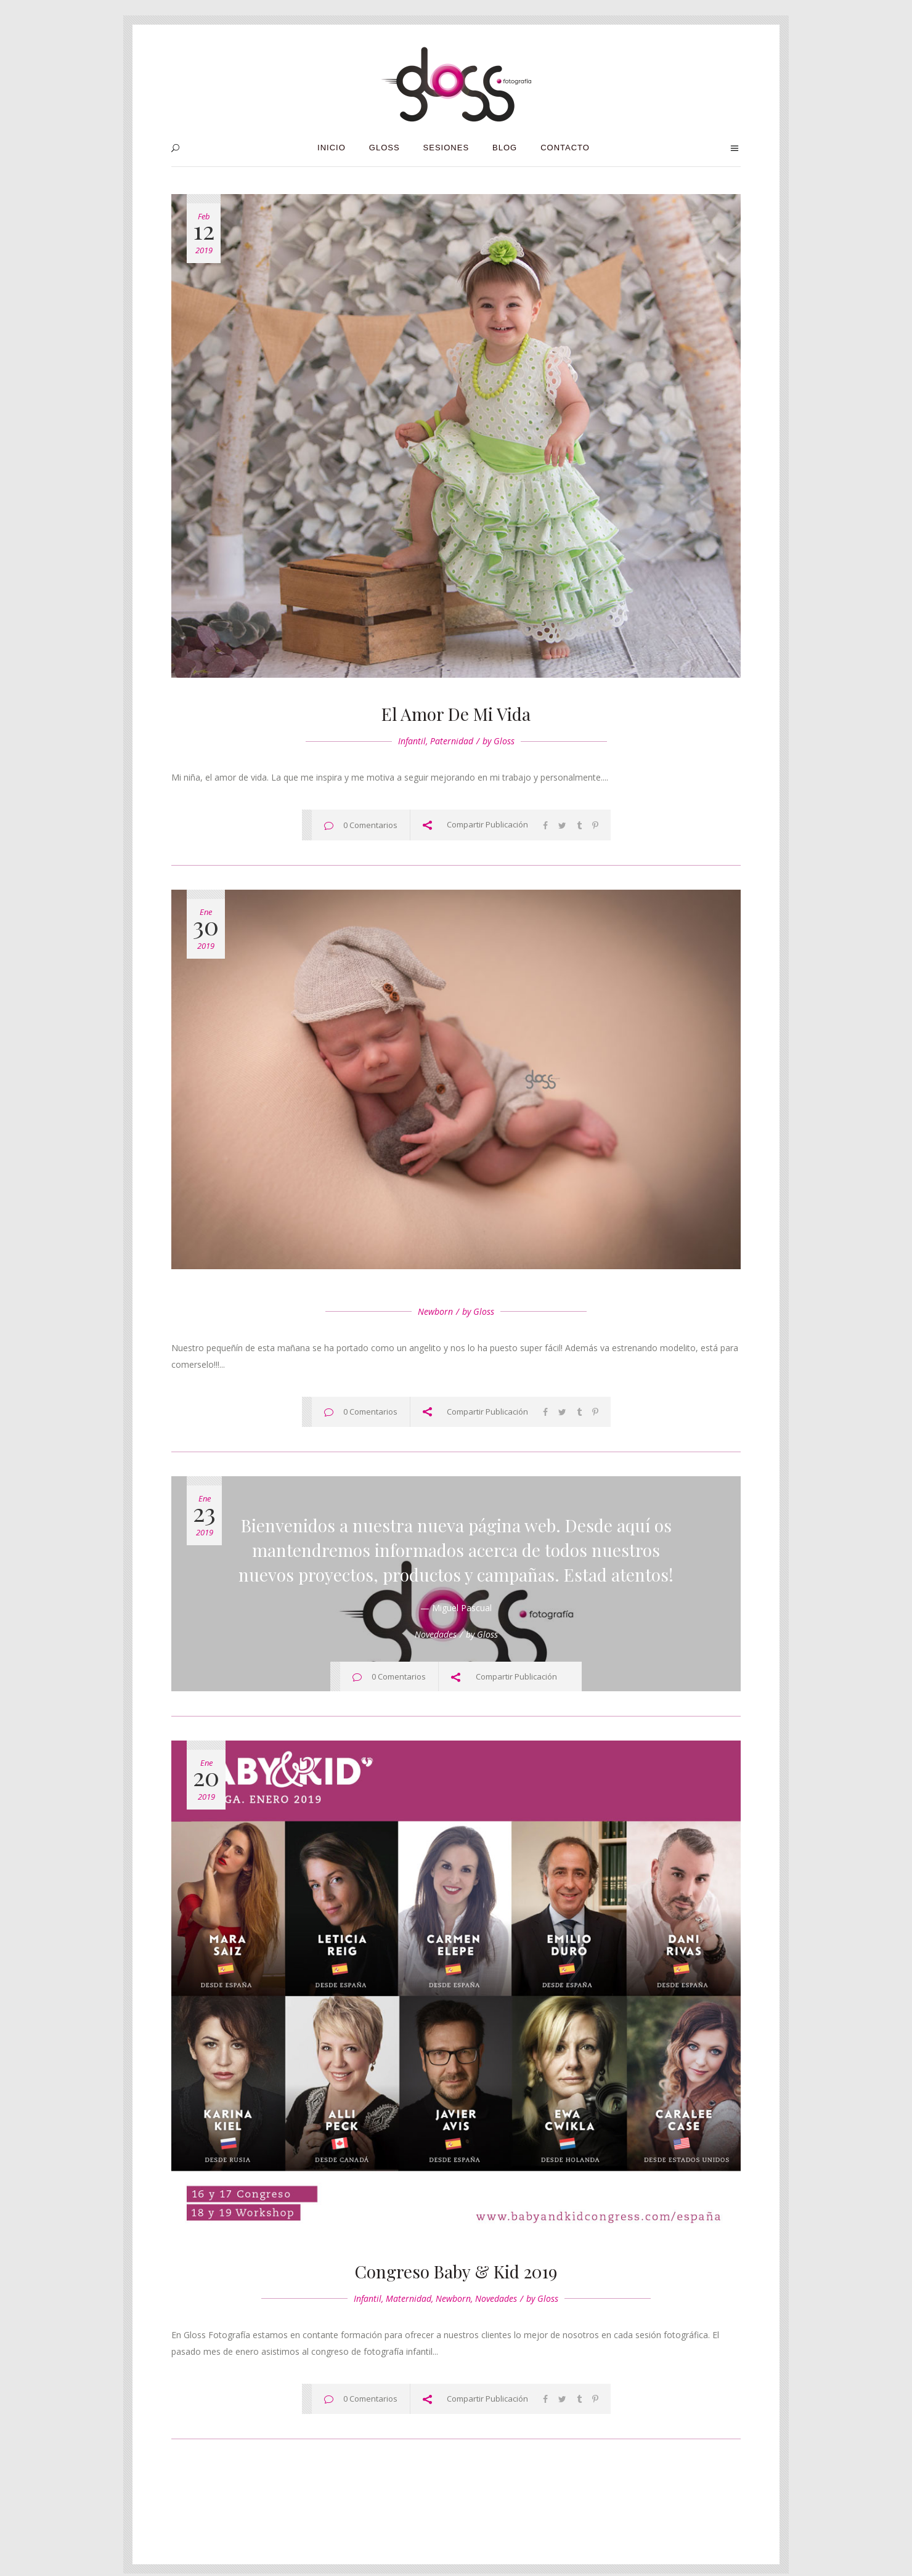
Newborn (435, 1311)
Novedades (436, 1634)
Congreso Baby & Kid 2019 (456, 2271)
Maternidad (408, 2298)
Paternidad (451, 741)
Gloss (504, 741)
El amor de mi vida (456, 713)
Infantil (412, 741)
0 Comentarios (370, 825)
